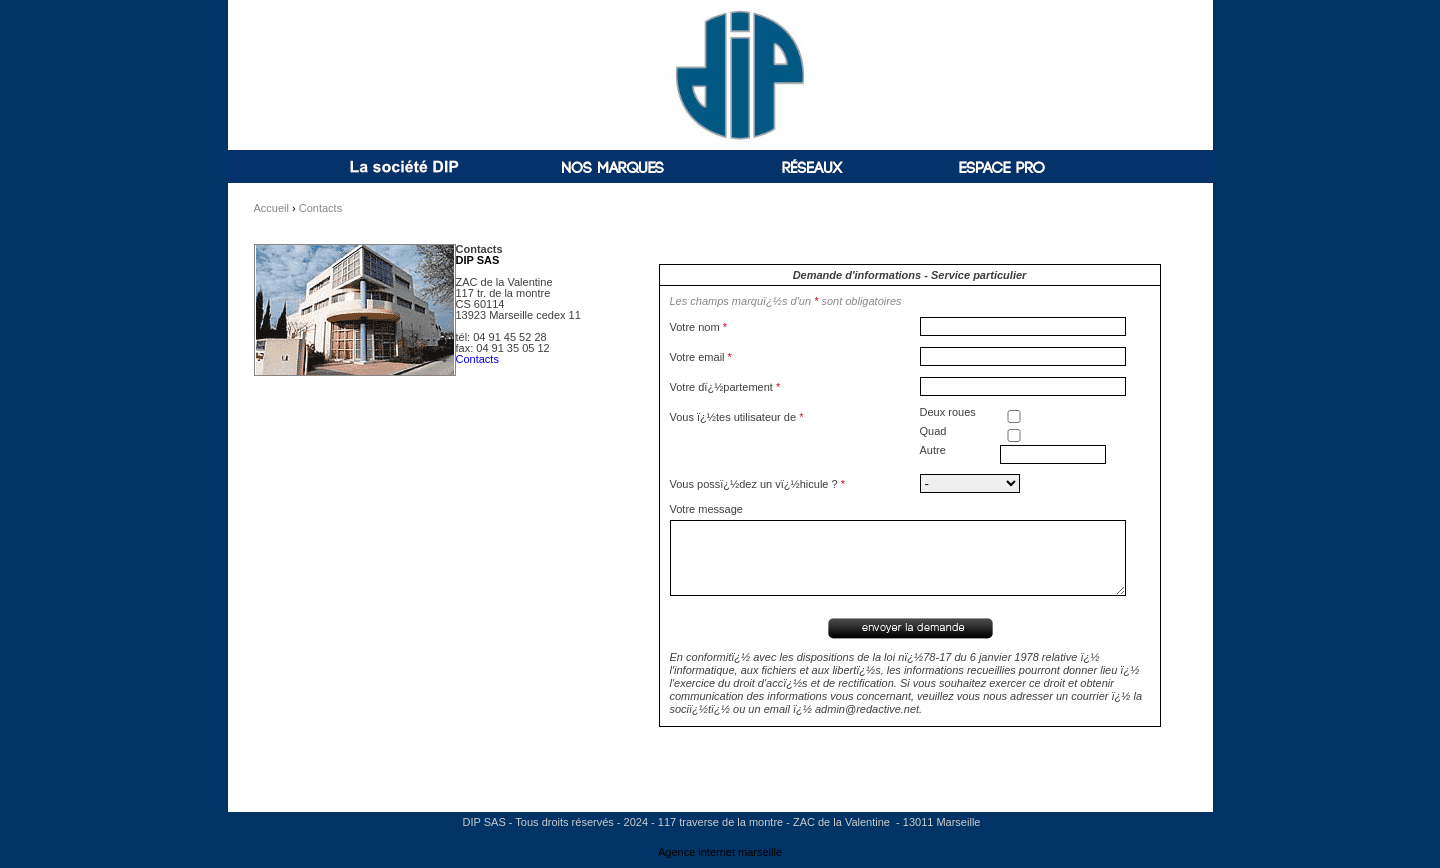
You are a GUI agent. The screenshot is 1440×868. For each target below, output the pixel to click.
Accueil (271, 208)
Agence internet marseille (720, 852)
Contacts (320, 208)
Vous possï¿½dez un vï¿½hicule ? (758, 484)
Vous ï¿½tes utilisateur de (737, 417)
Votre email (701, 357)
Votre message (706, 509)
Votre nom (698, 327)
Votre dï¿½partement (725, 387)
